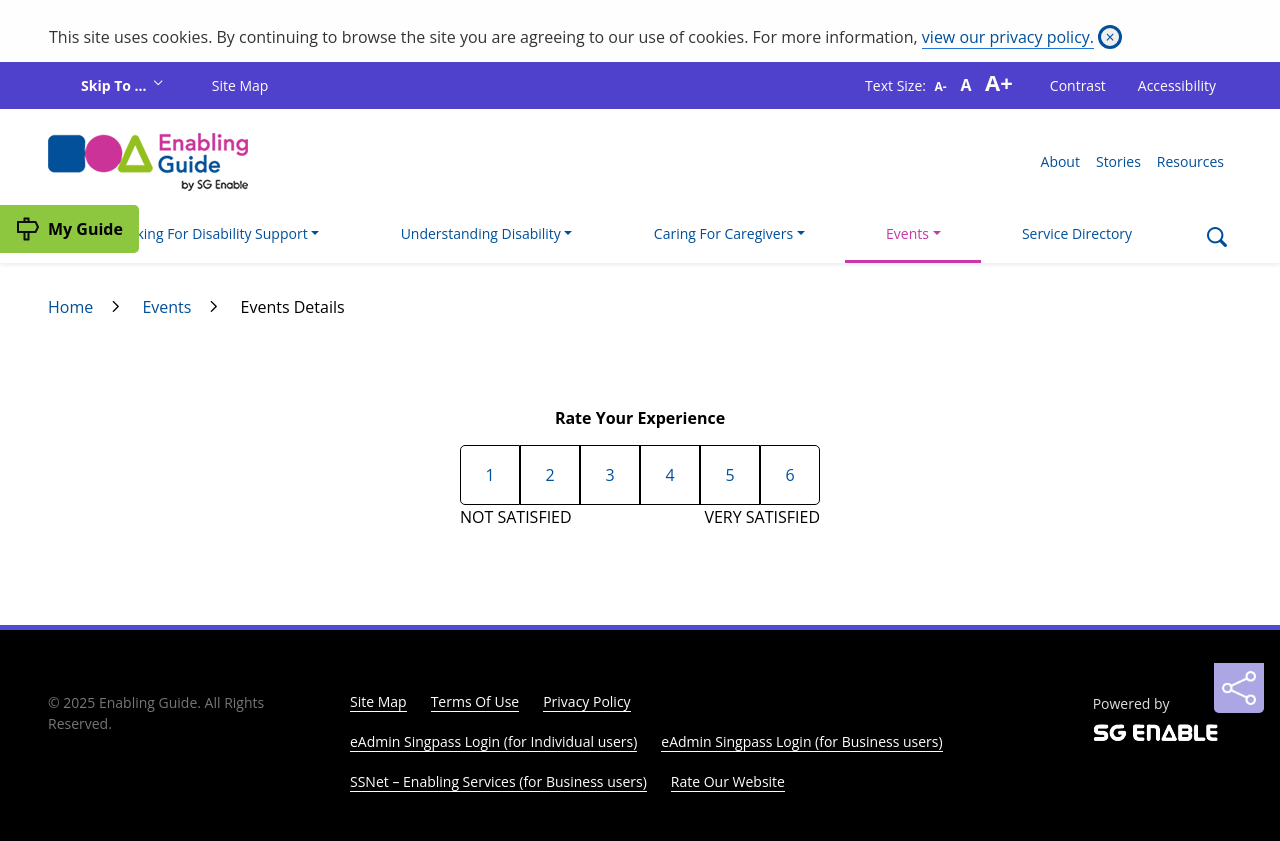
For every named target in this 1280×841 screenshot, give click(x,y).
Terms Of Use (475, 701)
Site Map (240, 85)
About (1060, 161)
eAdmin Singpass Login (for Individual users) (493, 741)
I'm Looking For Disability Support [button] (198, 233)
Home (70, 307)
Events (166, 307)
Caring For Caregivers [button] (723, 233)
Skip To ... (115, 85)
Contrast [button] (1078, 85)
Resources (1190, 161)
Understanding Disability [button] (481, 233)
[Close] (1110, 37)
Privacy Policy (586, 701)
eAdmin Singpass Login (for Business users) (801, 741)
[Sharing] (1239, 688)
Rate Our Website (728, 781)
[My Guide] (69, 229)
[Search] (1216, 239)
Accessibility (1177, 85)
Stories (1118, 161)
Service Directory (1077, 233)
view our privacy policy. (1008, 37)
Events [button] (907, 233)
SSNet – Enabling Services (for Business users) (498, 781)
